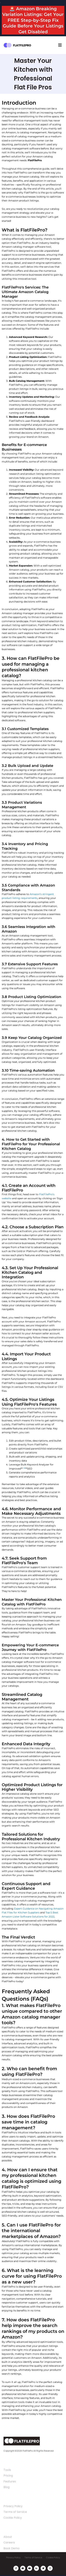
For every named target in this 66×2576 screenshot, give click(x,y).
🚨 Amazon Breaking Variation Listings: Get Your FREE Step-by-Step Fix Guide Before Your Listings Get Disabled (33, 20)
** (24, 1468)
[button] (59, 45)
